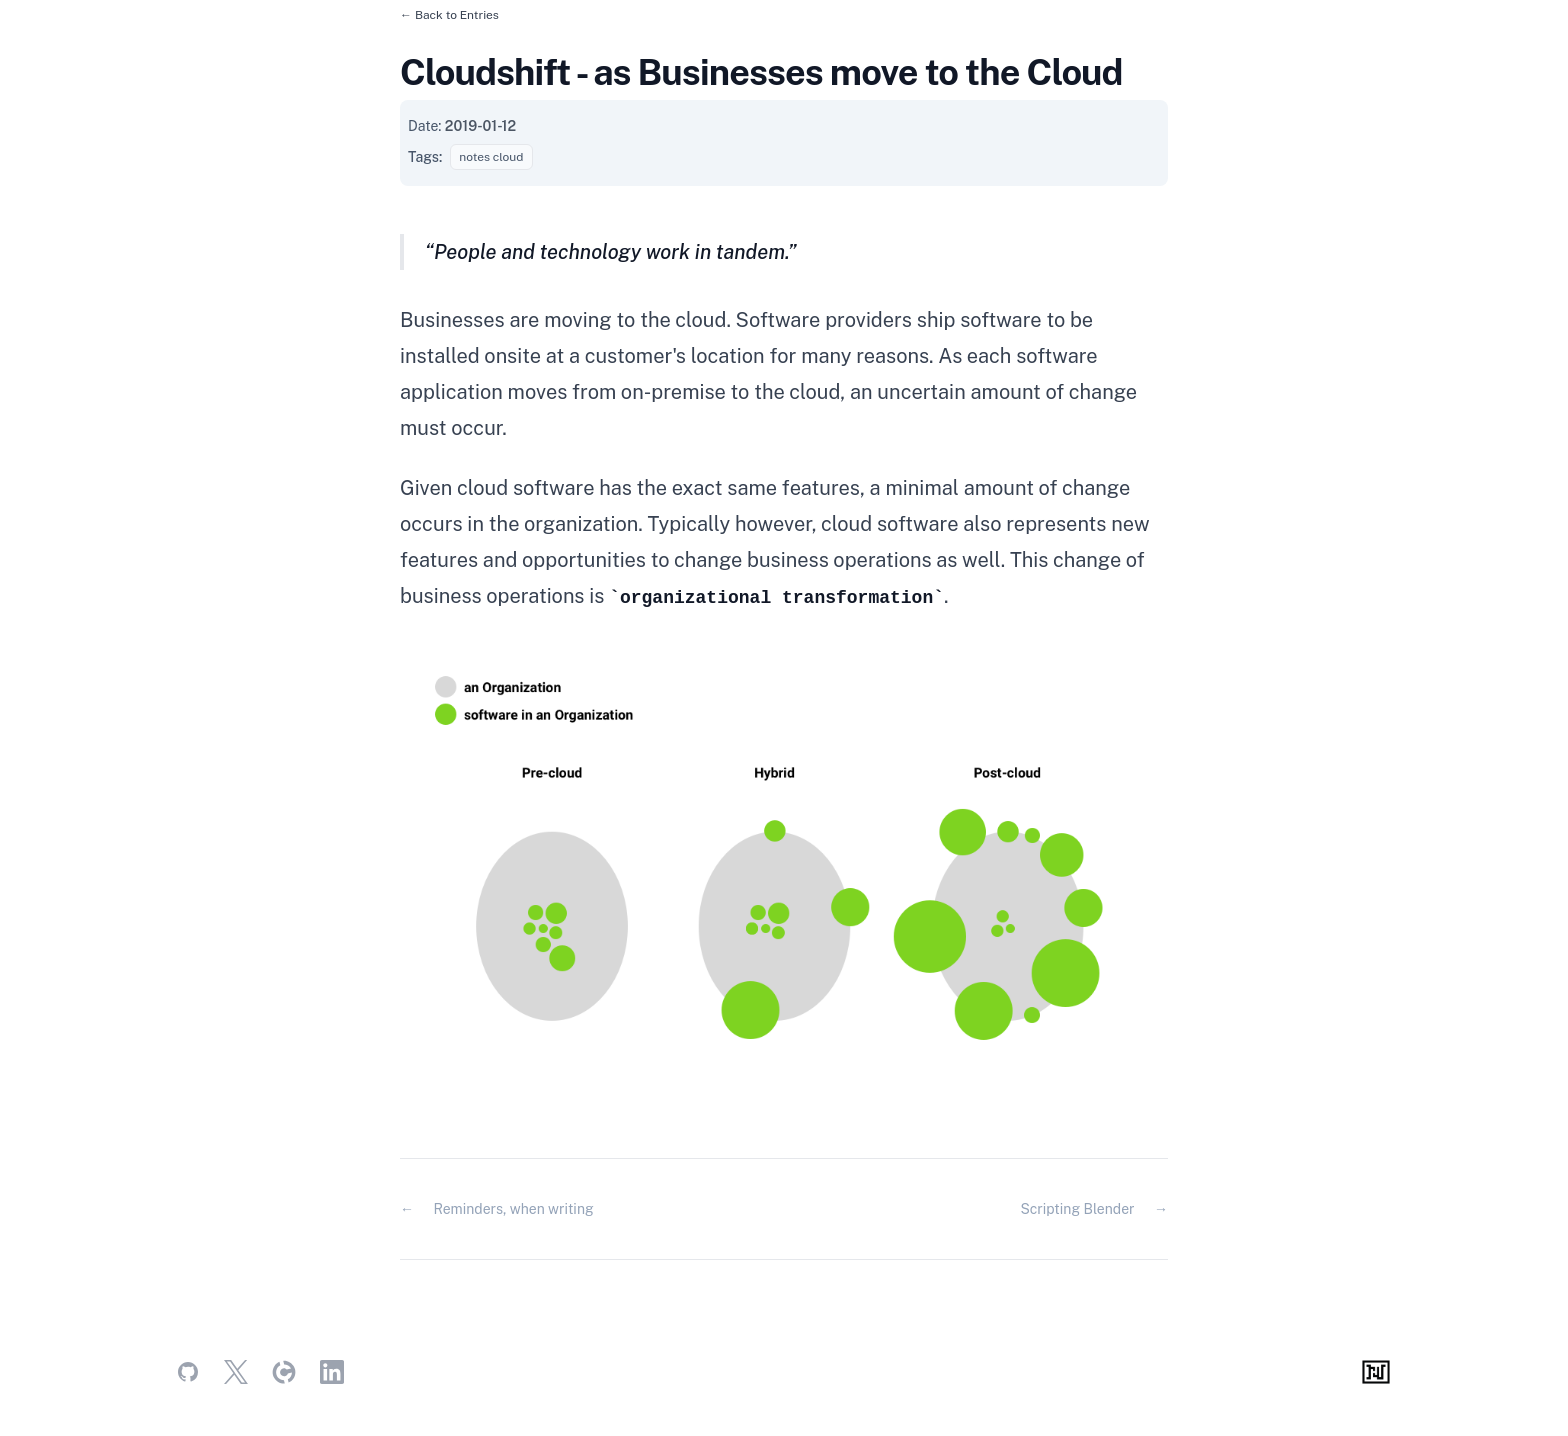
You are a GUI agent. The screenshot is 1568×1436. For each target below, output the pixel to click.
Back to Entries (457, 15)
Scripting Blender (1077, 1209)
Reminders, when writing (513, 1209)
